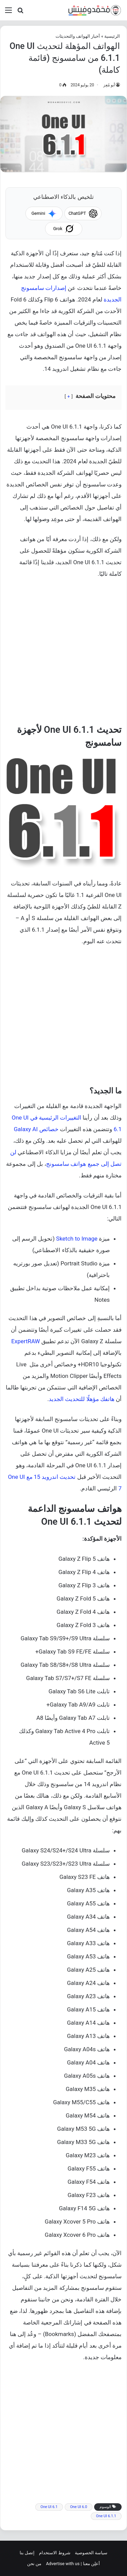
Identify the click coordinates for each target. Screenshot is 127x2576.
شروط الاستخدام (54, 2552)
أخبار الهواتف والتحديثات (78, 36)
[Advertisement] (63, 654)
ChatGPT (83, 213)
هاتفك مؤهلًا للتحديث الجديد (81, 1399)
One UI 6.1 (49, 2507)
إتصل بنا (27, 2552)
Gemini (44, 213)
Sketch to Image (77, 1238)
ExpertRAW (25, 1341)
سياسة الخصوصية (91, 2552)
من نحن (34, 2563)
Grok (63, 228)
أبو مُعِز (109, 85)
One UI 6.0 (78, 2507)
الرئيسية (112, 36)
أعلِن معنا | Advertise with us (73, 2563)
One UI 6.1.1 (106, 2516)
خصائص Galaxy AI (36, 1129)
